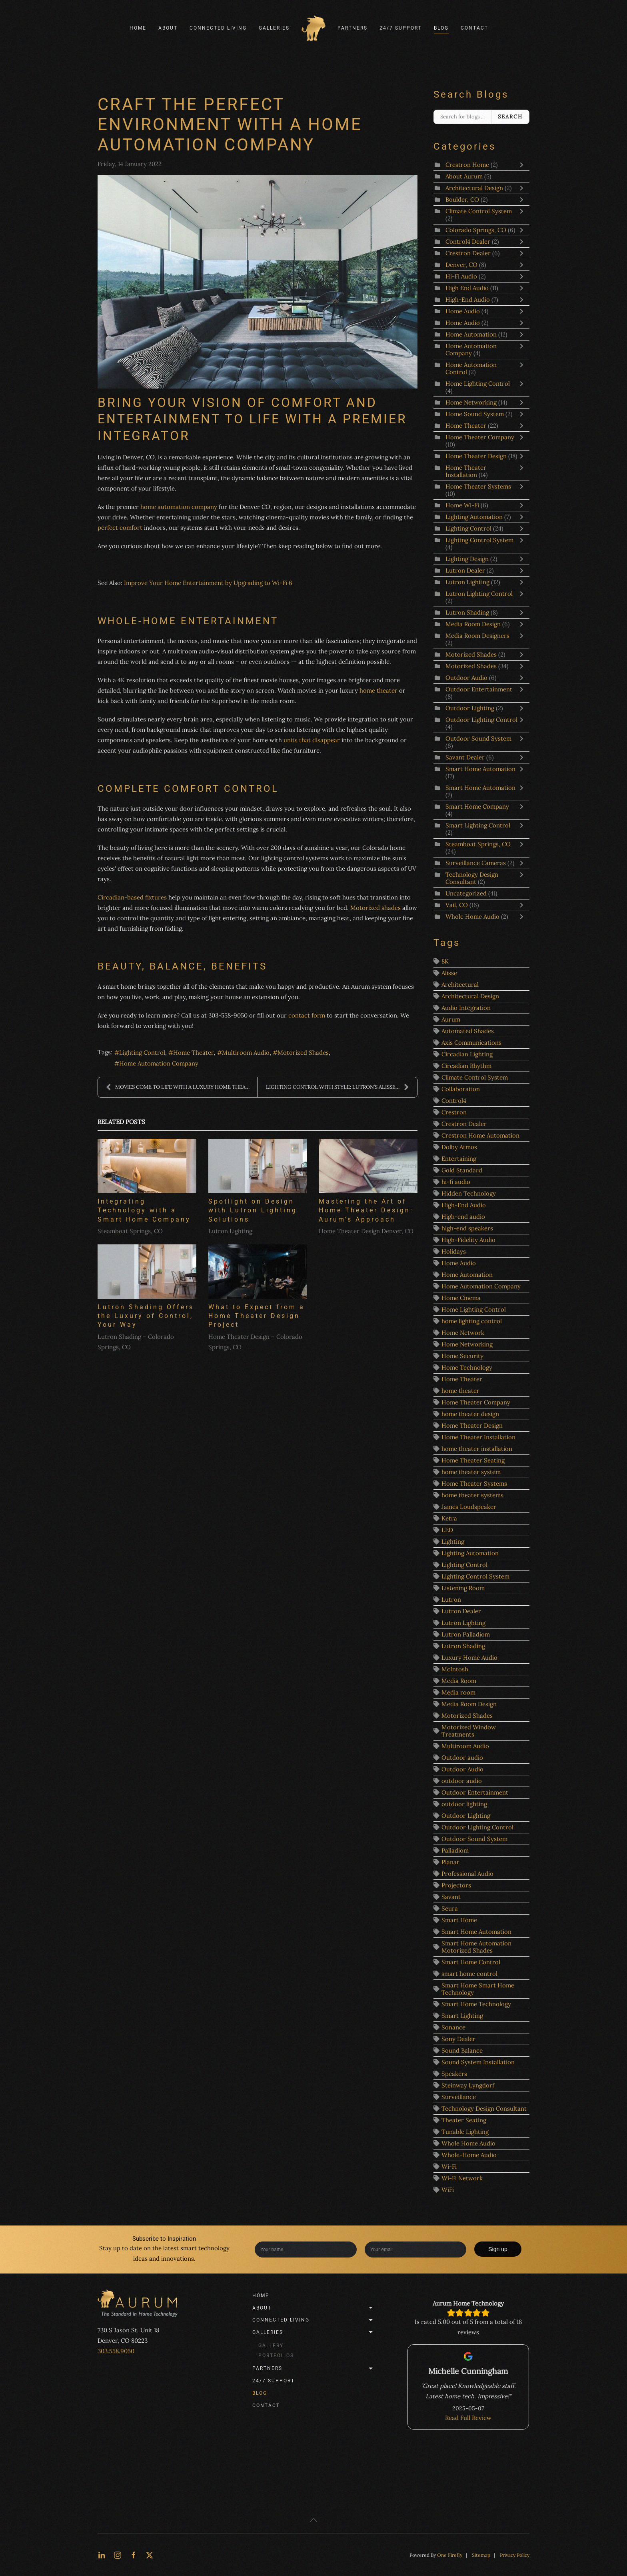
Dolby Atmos (459, 1147)
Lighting (452, 1541)
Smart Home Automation (480, 769)
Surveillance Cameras (476, 863)
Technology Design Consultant (471, 878)
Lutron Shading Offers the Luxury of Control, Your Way (146, 1316)
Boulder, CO (462, 199)
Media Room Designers (477, 635)
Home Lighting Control (477, 383)
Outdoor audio (462, 1757)
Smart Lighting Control (477, 825)
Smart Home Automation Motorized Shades (476, 1946)
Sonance (453, 2027)
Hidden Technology (468, 1193)
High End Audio (467, 288)
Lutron (451, 1599)
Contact (474, 28)
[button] (313, 2520)
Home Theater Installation (465, 471)
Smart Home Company (477, 806)
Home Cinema (461, 1298)
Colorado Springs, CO (475, 230)
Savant (451, 1897)
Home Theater (193, 1052)
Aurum (450, 1019)
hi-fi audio (455, 1182)
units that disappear (312, 740)
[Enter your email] (416, 2249)
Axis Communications (471, 1042)
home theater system (471, 1472)
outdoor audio (461, 1781)
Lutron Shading (467, 612)
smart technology (205, 2248)
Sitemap (481, 2555)
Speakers (454, 2073)
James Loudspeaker (468, 1506)
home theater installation (476, 1448)
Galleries (313, 2332)
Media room (458, 1692)
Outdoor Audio (467, 677)
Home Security (462, 1356)
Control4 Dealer (468, 241)
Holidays (453, 1251)
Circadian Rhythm (466, 1066)
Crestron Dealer (468, 253)
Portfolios (276, 2355)
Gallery (271, 2345)
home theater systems (472, 1495)
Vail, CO (456, 905)
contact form (306, 1015)
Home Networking (471, 402)
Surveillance (458, 2097)
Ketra (449, 1518)
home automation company (178, 507)
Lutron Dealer (465, 570)
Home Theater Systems (478, 486)
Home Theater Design (476, 456)
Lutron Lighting (230, 1231)
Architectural (460, 984)
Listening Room (463, 1588)
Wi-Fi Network (462, 2178)
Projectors (456, 1885)
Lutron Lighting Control (479, 593)
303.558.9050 (116, 2351)
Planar (450, 1862)
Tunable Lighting (465, 2131)
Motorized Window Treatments (468, 1730)
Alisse (449, 973)
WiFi (447, 2189)
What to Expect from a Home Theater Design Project (256, 1316)
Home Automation (471, 334)
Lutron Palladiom (465, 1634)
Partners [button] (352, 28)
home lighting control (471, 1321)
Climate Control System (478, 211)
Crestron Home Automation (480, 1135)
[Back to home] (313, 28)
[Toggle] (523, 164)
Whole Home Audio (473, 916)
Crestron (454, 1112)
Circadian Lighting (467, 1054)
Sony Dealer (458, 2039)
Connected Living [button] (218, 28)
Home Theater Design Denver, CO (366, 1231)
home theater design (470, 1414)
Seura (449, 1908)
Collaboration (460, 1089)
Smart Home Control (470, 1962)
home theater (377, 690)
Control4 (453, 1100)
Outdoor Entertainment (478, 689)
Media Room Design (473, 624)
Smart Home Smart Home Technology (477, 1988)
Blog (441, 28)
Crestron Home (467, 164)
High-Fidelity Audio (468, 1240)
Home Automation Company (158, 1063)
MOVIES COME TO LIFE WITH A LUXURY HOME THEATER (180, 1087)
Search (510, 116)
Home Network (462, 1332)
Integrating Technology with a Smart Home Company (144, 1210)
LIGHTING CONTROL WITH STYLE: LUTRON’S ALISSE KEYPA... (341, 1087)
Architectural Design (474, 188)
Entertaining (458, 1158)
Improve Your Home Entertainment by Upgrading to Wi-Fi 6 (208, 583)
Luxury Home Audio (469, 1657)
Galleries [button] (274, 28)
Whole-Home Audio (469, 2155)
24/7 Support (400, 28)
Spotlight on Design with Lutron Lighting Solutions (252, 1210)
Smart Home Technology (476, 2004)
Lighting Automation (474, 517)
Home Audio (462, 311)
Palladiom (455, 1850)
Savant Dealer (465, 757)
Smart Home (459, 1920)
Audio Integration (466, 1008)
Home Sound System (475, 414)
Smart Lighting (462, 2015)
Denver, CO (461, 264)
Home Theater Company (479, 437)
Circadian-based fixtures (132, 897)
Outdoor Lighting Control (481, 719)
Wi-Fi (449, 2166)
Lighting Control (142, 1052)
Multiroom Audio (246, 1052)
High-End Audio (467, 299)
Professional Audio (467, 1873)
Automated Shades (467, 1031)
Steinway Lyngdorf (467, 2085)
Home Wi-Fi (462, 505)
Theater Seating (463, 2120)
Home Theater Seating (473, 1460)
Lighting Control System (479, 540)
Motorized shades (375, 907)
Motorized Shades (303, 1052)
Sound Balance (462, 2050)
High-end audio (463, 1216)
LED (447, 1530)
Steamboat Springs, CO (130, 1231)
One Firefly (449, 2555)
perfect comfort (120, 527)
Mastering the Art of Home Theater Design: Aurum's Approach (366, 1210)
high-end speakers (467, 1228)
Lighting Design (467, 559)
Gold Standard (461, 1170)
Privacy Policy (514, 2555)
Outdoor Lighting (470, 708)
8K (445, 961)
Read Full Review (468, 2418)
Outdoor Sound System (478, 738)
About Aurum (464, 176)
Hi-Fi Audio (461, 276)
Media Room (458, 1681)
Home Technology (466, 1367)
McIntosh (454, 1669)
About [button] (168, 28)
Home (138, 28)
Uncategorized (466, 893)
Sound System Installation (478, 2062)
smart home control (469, 1973)
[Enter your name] (306, 2249)
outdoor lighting (464, 1804)
